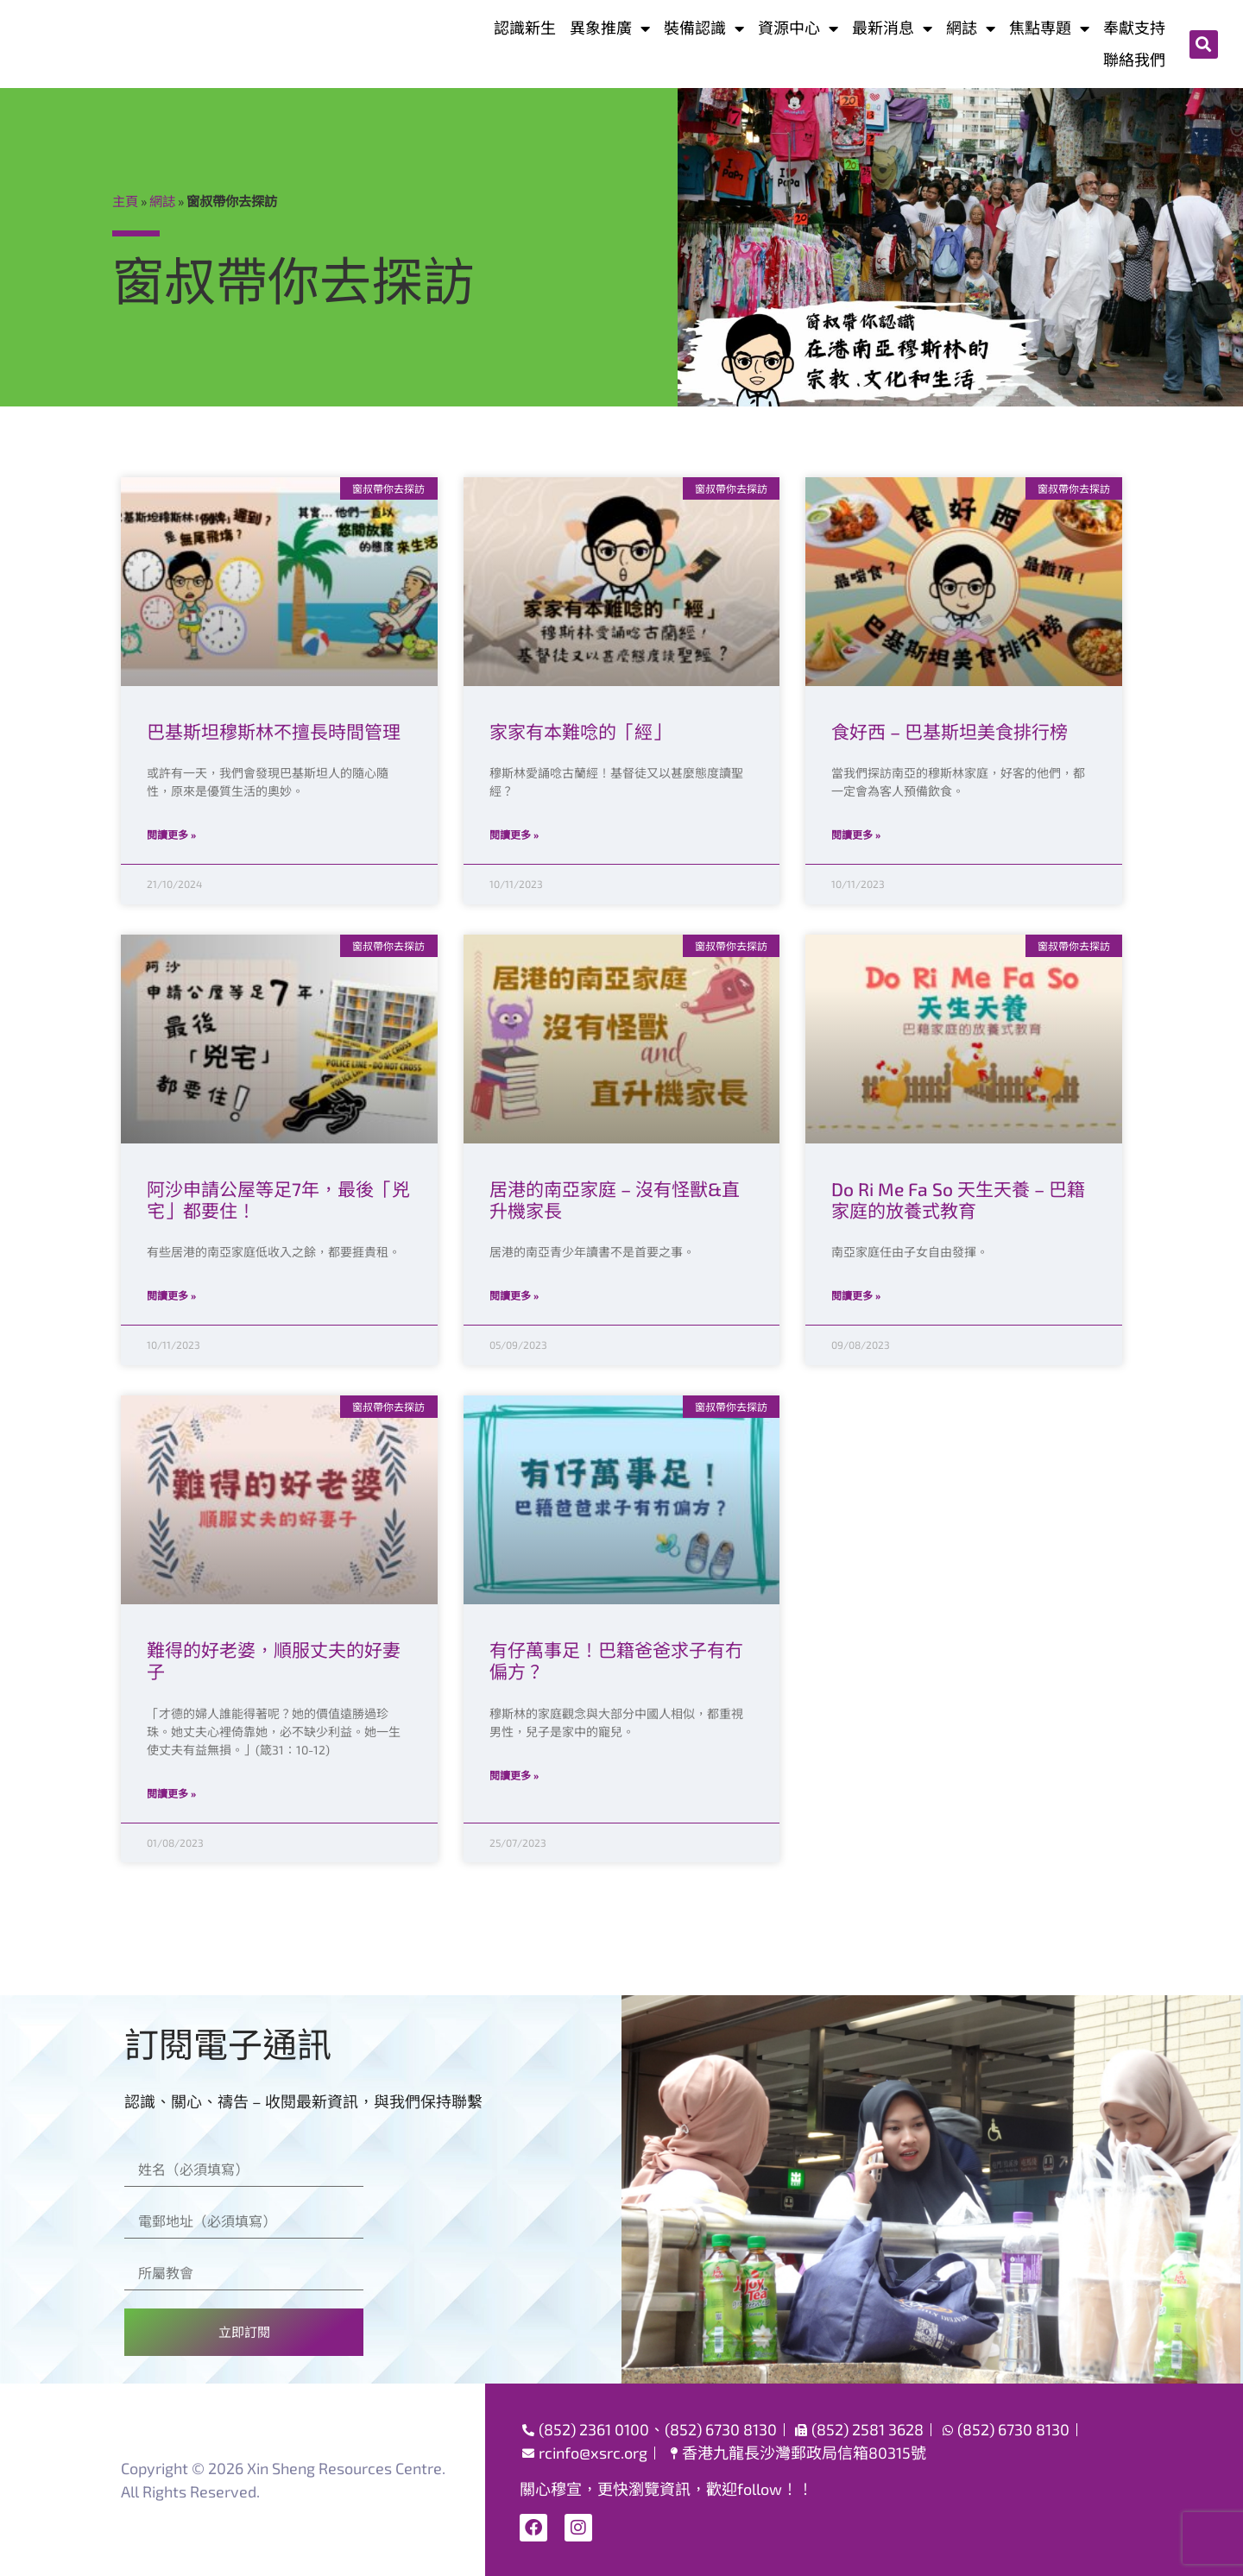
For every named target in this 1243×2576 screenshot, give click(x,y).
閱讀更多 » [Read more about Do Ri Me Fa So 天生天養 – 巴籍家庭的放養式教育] (855, 1295)
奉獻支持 (1134, 27)
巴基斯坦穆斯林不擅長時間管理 (274, 731)
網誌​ (970, 28)
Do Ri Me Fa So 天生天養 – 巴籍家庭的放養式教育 (958, 1199)
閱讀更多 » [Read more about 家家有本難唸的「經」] (514, 834)
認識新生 (525, 27)
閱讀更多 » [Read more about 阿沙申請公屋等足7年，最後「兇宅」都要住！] (171, 1295)
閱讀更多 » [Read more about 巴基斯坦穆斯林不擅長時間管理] (171, 834)
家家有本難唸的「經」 (580, 731)
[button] (1203, 44)
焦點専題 (1049, 28)
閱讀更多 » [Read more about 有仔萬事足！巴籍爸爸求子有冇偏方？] (514, 1775)
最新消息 (892, 28)
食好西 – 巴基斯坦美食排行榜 (949, 731)
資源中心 (798, 28)
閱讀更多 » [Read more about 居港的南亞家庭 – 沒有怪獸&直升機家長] (514, 1295)
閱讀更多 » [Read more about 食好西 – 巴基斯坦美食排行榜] (855, 834)
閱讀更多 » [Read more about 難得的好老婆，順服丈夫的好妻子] (171, 1793)
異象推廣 (610, 28)
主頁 (125, 201)
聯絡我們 (1134, 59)
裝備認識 (704, 28)
